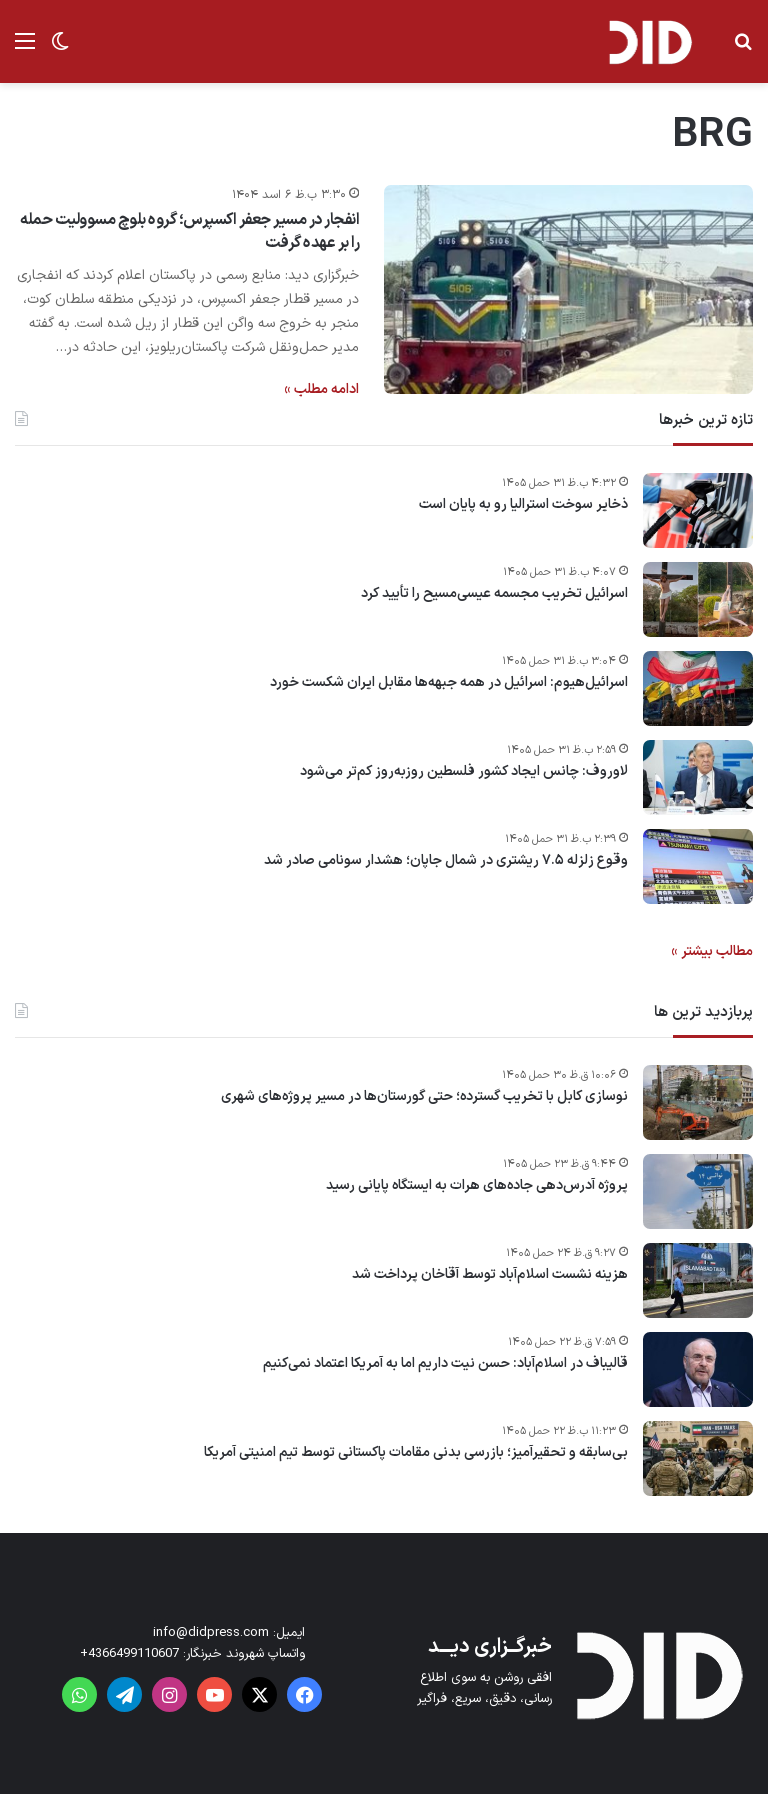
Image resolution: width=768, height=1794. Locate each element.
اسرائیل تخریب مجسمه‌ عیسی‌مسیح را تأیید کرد (494, 594)
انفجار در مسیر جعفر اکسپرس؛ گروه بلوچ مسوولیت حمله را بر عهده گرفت (189, 231)
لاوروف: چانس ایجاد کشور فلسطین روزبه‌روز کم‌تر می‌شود (464, 772)
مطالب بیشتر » (712, 951)
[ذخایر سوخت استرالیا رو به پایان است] (698, 510)
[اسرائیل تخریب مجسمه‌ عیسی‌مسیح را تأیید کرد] (698, 599)
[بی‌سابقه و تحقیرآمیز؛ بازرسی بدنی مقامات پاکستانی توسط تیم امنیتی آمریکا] (698, 1458)
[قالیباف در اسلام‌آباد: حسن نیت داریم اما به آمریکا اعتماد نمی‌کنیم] (698, 1369)
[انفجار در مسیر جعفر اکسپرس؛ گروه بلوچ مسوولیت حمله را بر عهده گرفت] (568, 289)
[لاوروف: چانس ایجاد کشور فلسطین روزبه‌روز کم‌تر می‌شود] (698, 777)
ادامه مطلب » (321, 389)
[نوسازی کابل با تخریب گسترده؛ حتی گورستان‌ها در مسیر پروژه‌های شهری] (698, 1102)
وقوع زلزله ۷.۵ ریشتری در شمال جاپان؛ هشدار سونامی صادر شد (446, 861)
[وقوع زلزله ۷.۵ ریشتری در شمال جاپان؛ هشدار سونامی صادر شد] (698, 866)
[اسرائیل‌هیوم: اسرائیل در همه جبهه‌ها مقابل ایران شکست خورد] (698, 688)
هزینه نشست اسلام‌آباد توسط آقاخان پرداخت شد (490, 1275)
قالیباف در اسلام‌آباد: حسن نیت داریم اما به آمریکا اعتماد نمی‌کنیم (445, 1364)
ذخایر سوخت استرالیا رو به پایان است (523, 505)
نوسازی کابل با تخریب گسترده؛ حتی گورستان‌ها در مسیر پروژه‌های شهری (424, 1097)
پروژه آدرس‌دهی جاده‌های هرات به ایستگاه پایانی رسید (477, 1186)
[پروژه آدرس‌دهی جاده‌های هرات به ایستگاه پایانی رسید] (698, 1191)
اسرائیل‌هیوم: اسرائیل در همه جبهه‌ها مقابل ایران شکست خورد (449, 683)
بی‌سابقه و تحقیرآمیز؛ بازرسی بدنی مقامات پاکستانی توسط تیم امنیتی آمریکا (416, 1453)
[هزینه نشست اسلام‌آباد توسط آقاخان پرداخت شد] (698, 1280)
